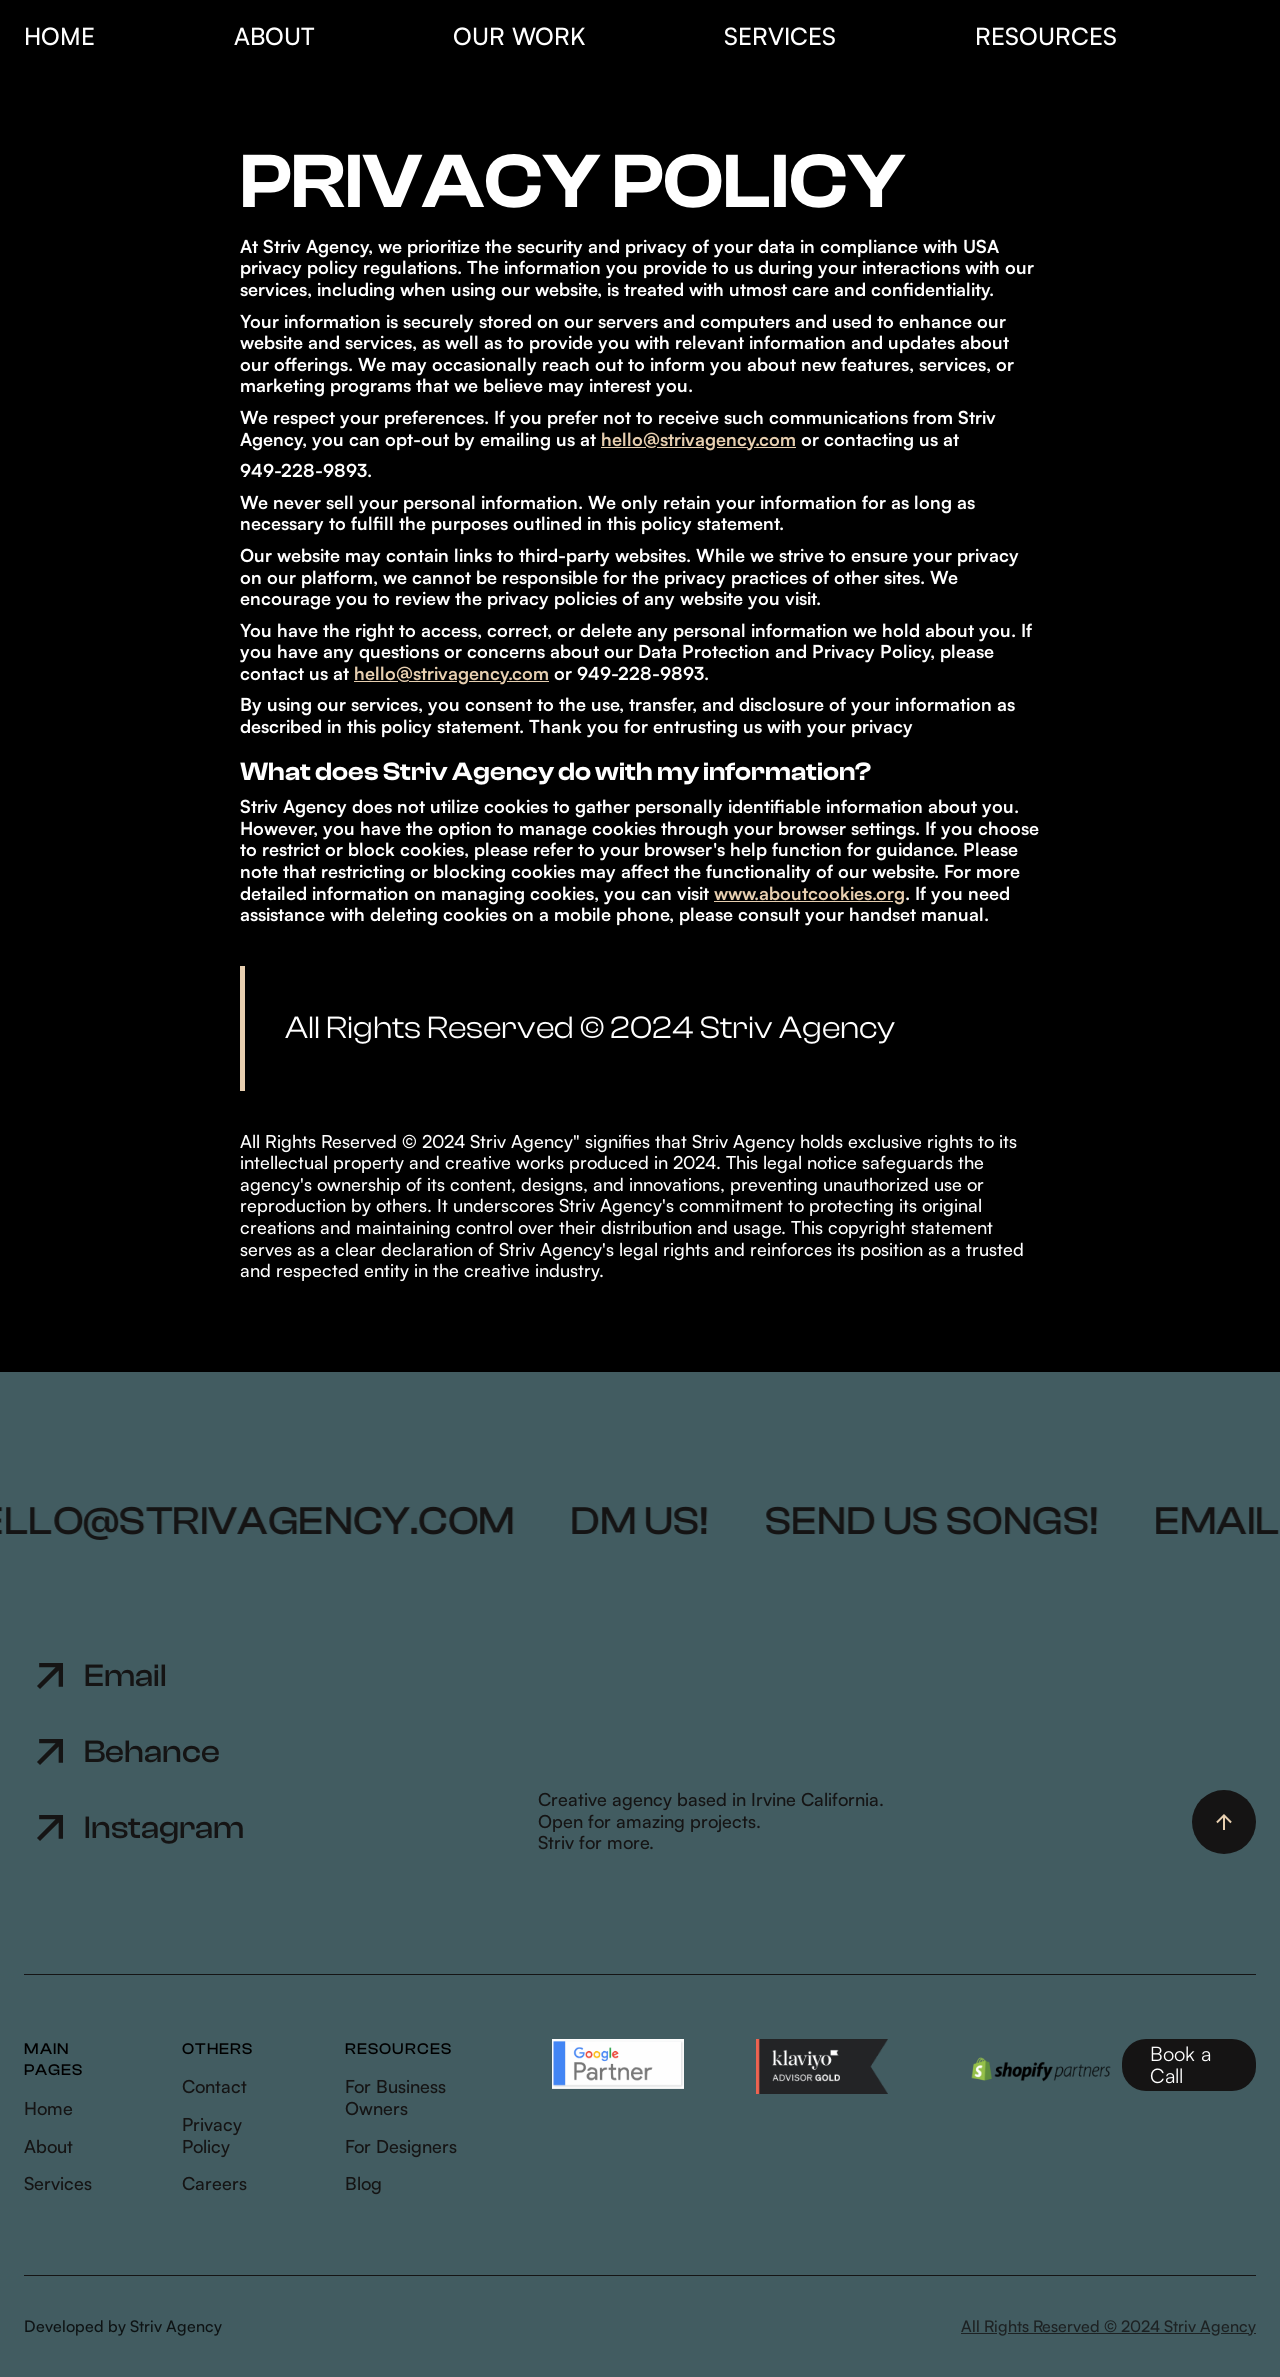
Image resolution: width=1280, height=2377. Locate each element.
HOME (59, 36)
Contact (214, 2086)
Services (58, 2183)
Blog (363, 2183)
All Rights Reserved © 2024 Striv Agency (1108, 2326)
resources (1046, 36)
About (274, 36)
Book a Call (1180, 2064)
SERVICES (780, 36)
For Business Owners (395, 2097)
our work (519, 36)
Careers (214, 2183)
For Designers (401, 2146)
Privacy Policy (212, 2135)
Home (48, 2108)
